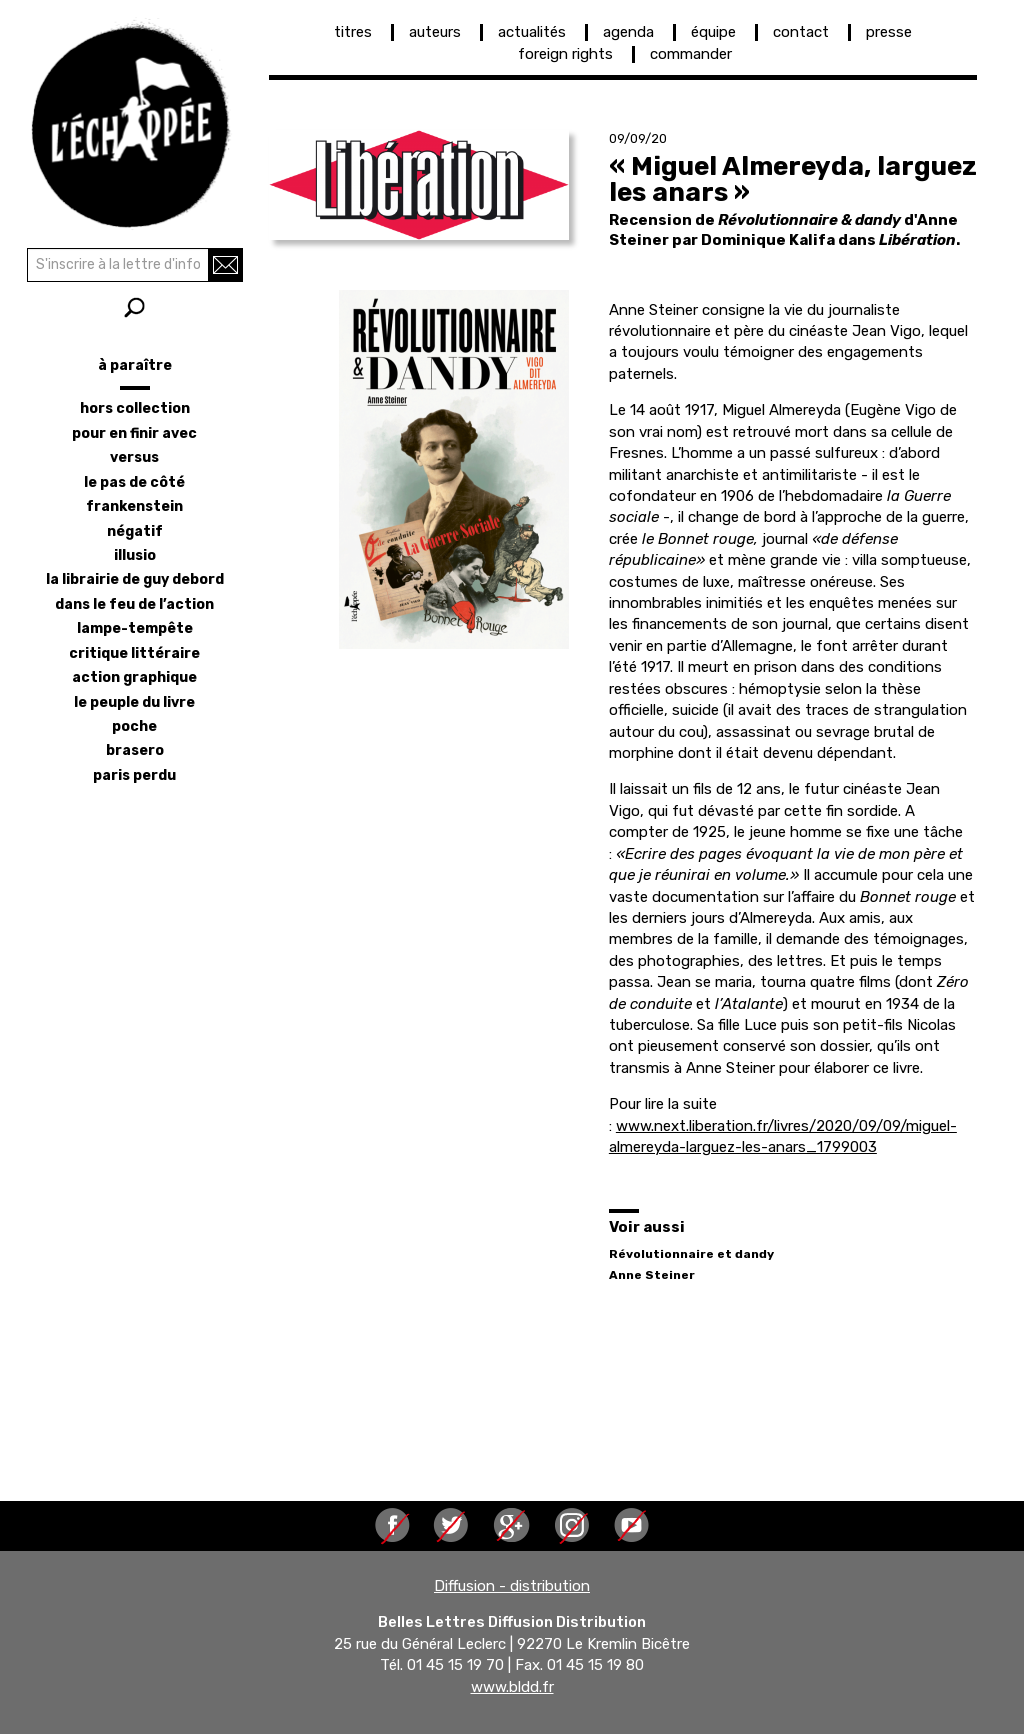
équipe (713, 32)
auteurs (435, 32)
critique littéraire (134, 653)
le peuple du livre (134, 702)
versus (134, 457)
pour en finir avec (134, 433)
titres (353, 32)
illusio (135, 555)
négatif (135, 531)
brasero (135, 750)
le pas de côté (134, 482)
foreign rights (565, 54)
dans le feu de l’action (134, 604)
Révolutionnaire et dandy (691, 1254)
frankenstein (134, 506)
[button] (419, 185)
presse (889, 32)
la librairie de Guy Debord (135, 579)
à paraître (135, 365)
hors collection (135, 408)
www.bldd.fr (512, 1687)
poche (134, 726)
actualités (532, 32)
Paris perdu (134, 775)
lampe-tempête (135, 628)
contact (801, 32)
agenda (628, 32)
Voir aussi (647, 1227)
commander (691, 54)
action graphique (134, 677)
